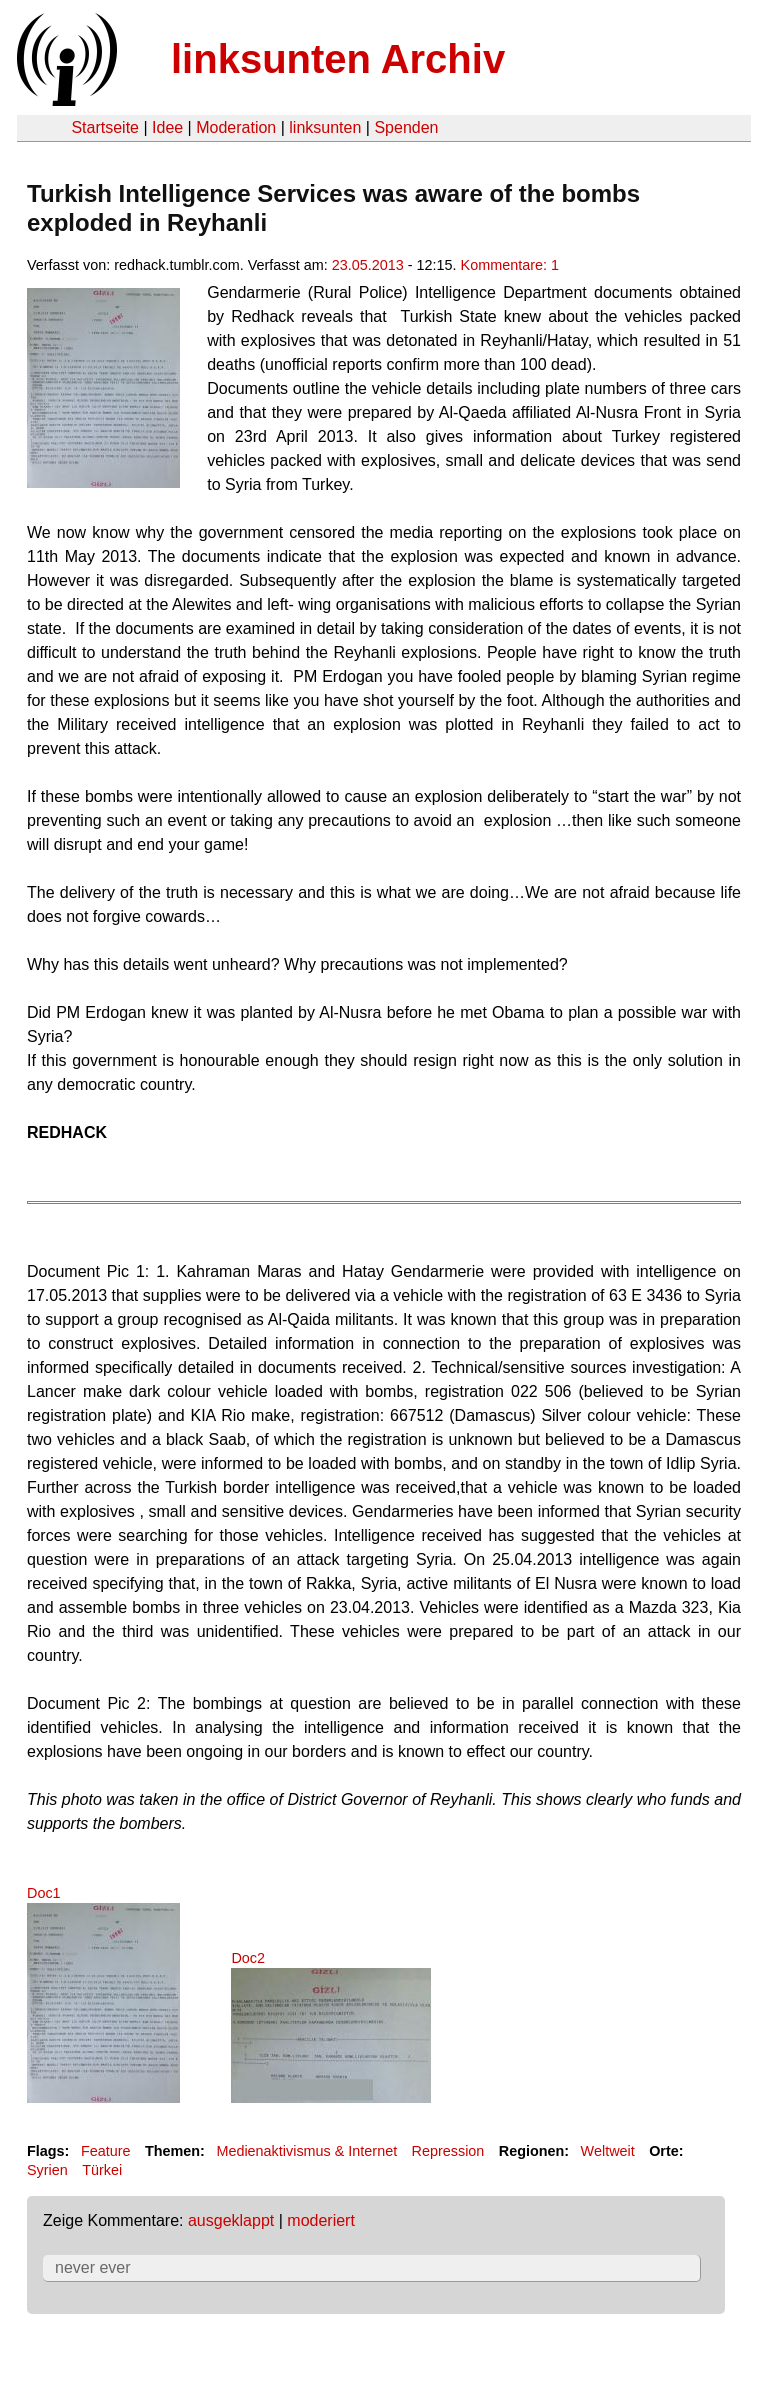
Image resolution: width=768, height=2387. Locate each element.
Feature (106, 2151)
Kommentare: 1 (510, 265)
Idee (167, 127)
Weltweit (608, 2151)
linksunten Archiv (338, 59)
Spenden (406, 127)
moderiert (321, 2220)
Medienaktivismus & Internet (306, 2151)
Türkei (102, 2170)
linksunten (325, 127)
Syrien (47, 2170)
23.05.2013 (368, 265)
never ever (93, 2267)
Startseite (105, 127)
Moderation (236, 127)
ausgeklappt (231, 2220)
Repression (448, 2151)
